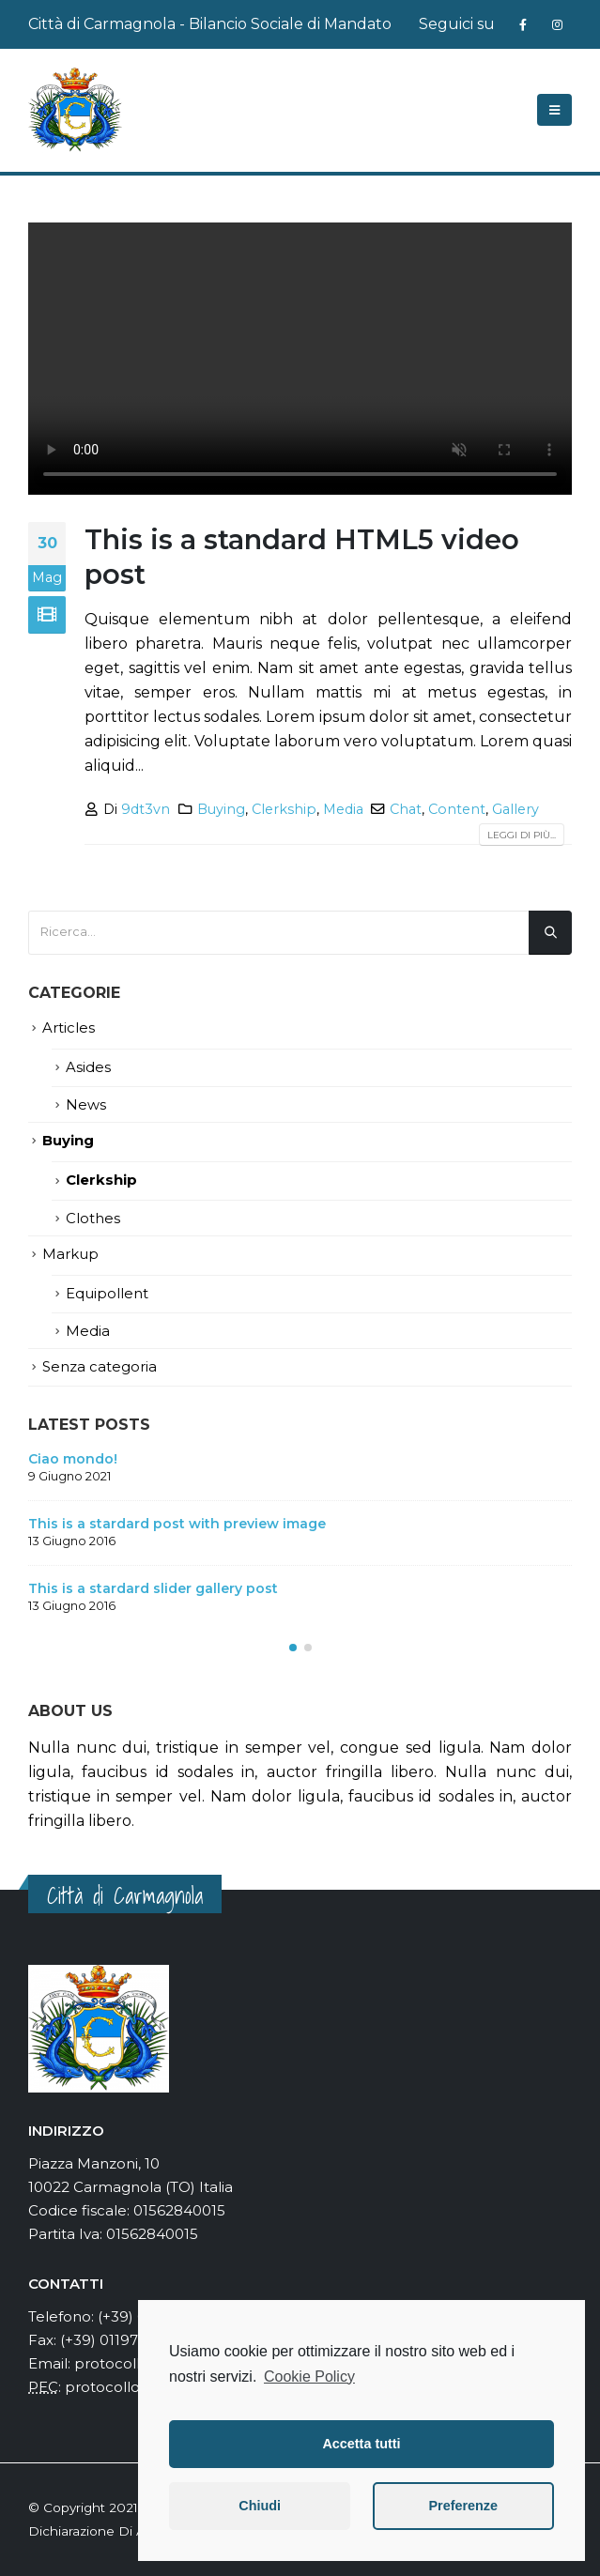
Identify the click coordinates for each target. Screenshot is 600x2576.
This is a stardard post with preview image (177, 1523)
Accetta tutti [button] (361, 2443)
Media (343, 809)
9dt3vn (145, 809)
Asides (88, 1067)
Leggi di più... (521, 835)
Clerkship (284, 809)
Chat (406, 809)
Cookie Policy (309, 2376)
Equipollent (107, 1293)
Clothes (93, 1218)
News (86, 1104)
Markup (70, 1254)
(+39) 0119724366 (120, 2340)
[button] (292, 1647)
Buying (221, 809)
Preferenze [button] (463, 2505)
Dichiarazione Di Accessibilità (121, 2530)
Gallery (515, 809)
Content (456, 809)
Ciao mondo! (72, 1458)
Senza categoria (99, 1366)
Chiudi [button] (259, 2505)
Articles (68, 1028)
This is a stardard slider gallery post (153, 1588)
